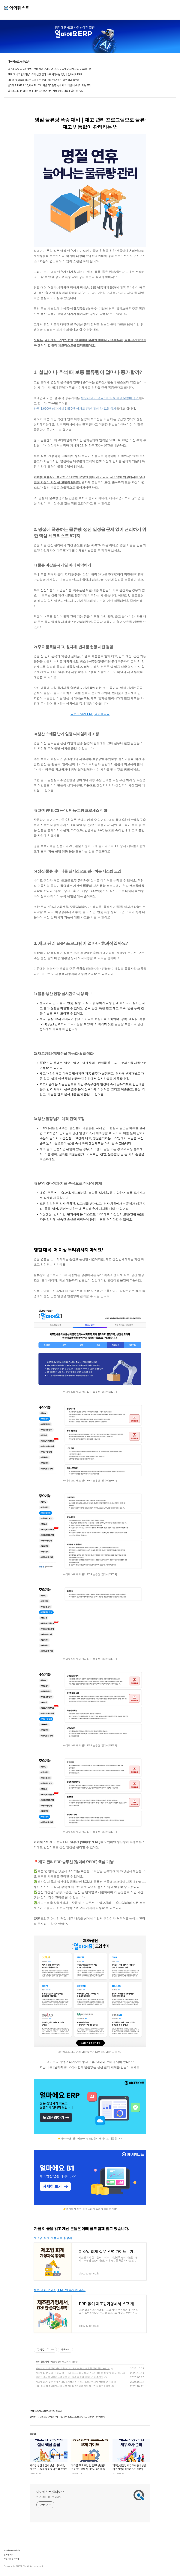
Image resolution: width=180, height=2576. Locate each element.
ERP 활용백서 (42, 2361)
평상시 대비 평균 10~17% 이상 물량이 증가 (110, 398)
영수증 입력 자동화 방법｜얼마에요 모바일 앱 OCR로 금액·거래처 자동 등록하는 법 (49, 68)
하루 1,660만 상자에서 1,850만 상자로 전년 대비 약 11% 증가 (75, 408)
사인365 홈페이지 (11, 2559)
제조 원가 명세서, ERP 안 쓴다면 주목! (60, 2290)
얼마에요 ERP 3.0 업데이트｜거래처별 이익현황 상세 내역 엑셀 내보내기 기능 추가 (49, 85)
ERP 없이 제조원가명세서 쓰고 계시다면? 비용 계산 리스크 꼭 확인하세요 (73, 2386)
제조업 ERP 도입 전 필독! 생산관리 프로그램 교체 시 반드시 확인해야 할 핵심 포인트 (78, 2373)
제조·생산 (55, 2361)
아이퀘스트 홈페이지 (12, 2550)
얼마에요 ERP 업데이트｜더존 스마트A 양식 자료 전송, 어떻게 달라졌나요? (45, 90)
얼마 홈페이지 (9, 2554)
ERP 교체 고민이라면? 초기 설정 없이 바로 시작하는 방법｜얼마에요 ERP (45, 74)
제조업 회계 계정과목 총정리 (53, 2238)
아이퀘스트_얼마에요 (50, 2492)
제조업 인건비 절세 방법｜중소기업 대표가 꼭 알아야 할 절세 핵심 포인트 (73, 2368)
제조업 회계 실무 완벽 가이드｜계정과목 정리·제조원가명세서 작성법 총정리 (74, 2381)
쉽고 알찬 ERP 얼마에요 (48, 2497)
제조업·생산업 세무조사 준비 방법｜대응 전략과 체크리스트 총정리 (69, 2377)
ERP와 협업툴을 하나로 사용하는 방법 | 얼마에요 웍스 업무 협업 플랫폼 (43, 79)
